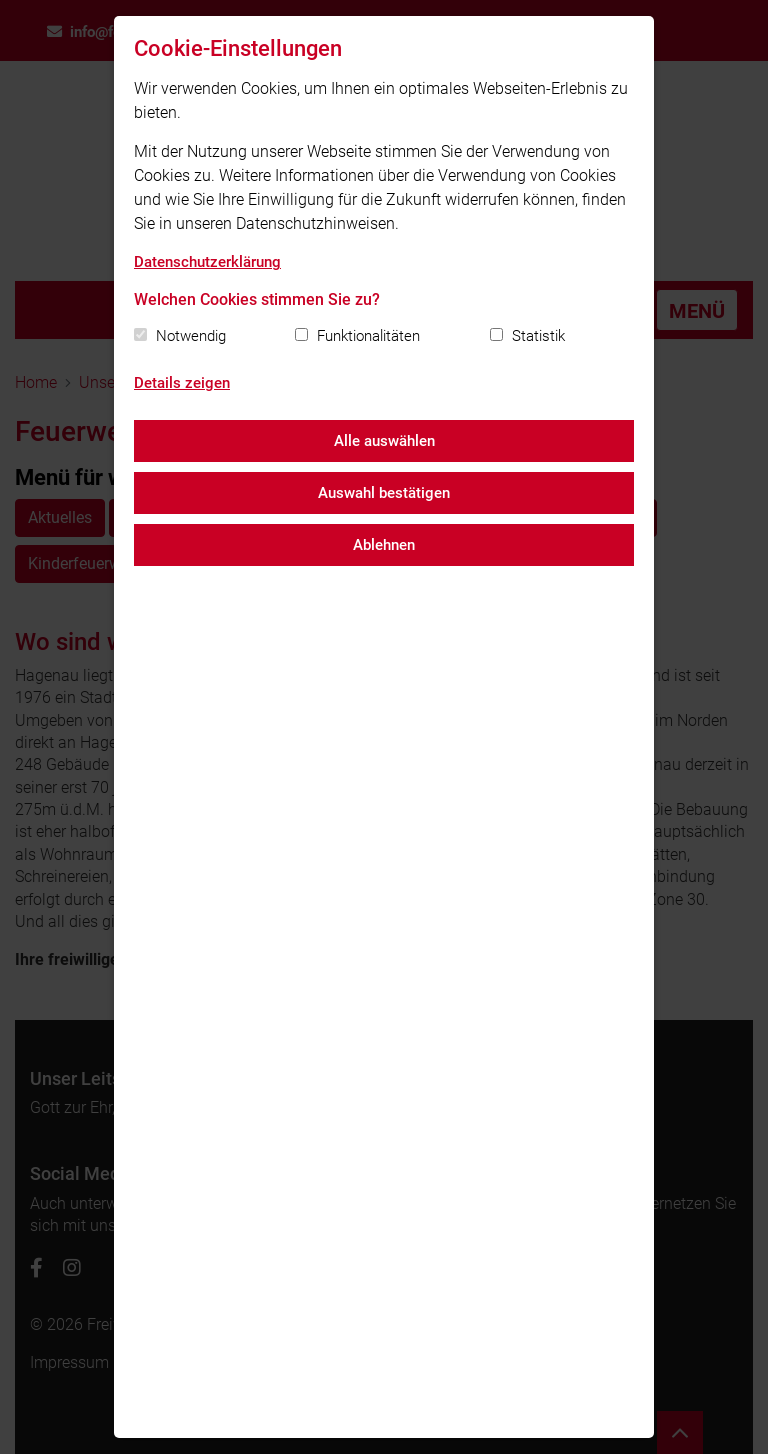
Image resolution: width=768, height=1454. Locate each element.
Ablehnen (384, 545)
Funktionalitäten (368, 336)
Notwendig (191, 336)
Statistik (538, 336)
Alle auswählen (384, 441)
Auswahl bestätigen (384, 493)
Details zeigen (182, 383)
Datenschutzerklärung (207, 262)
